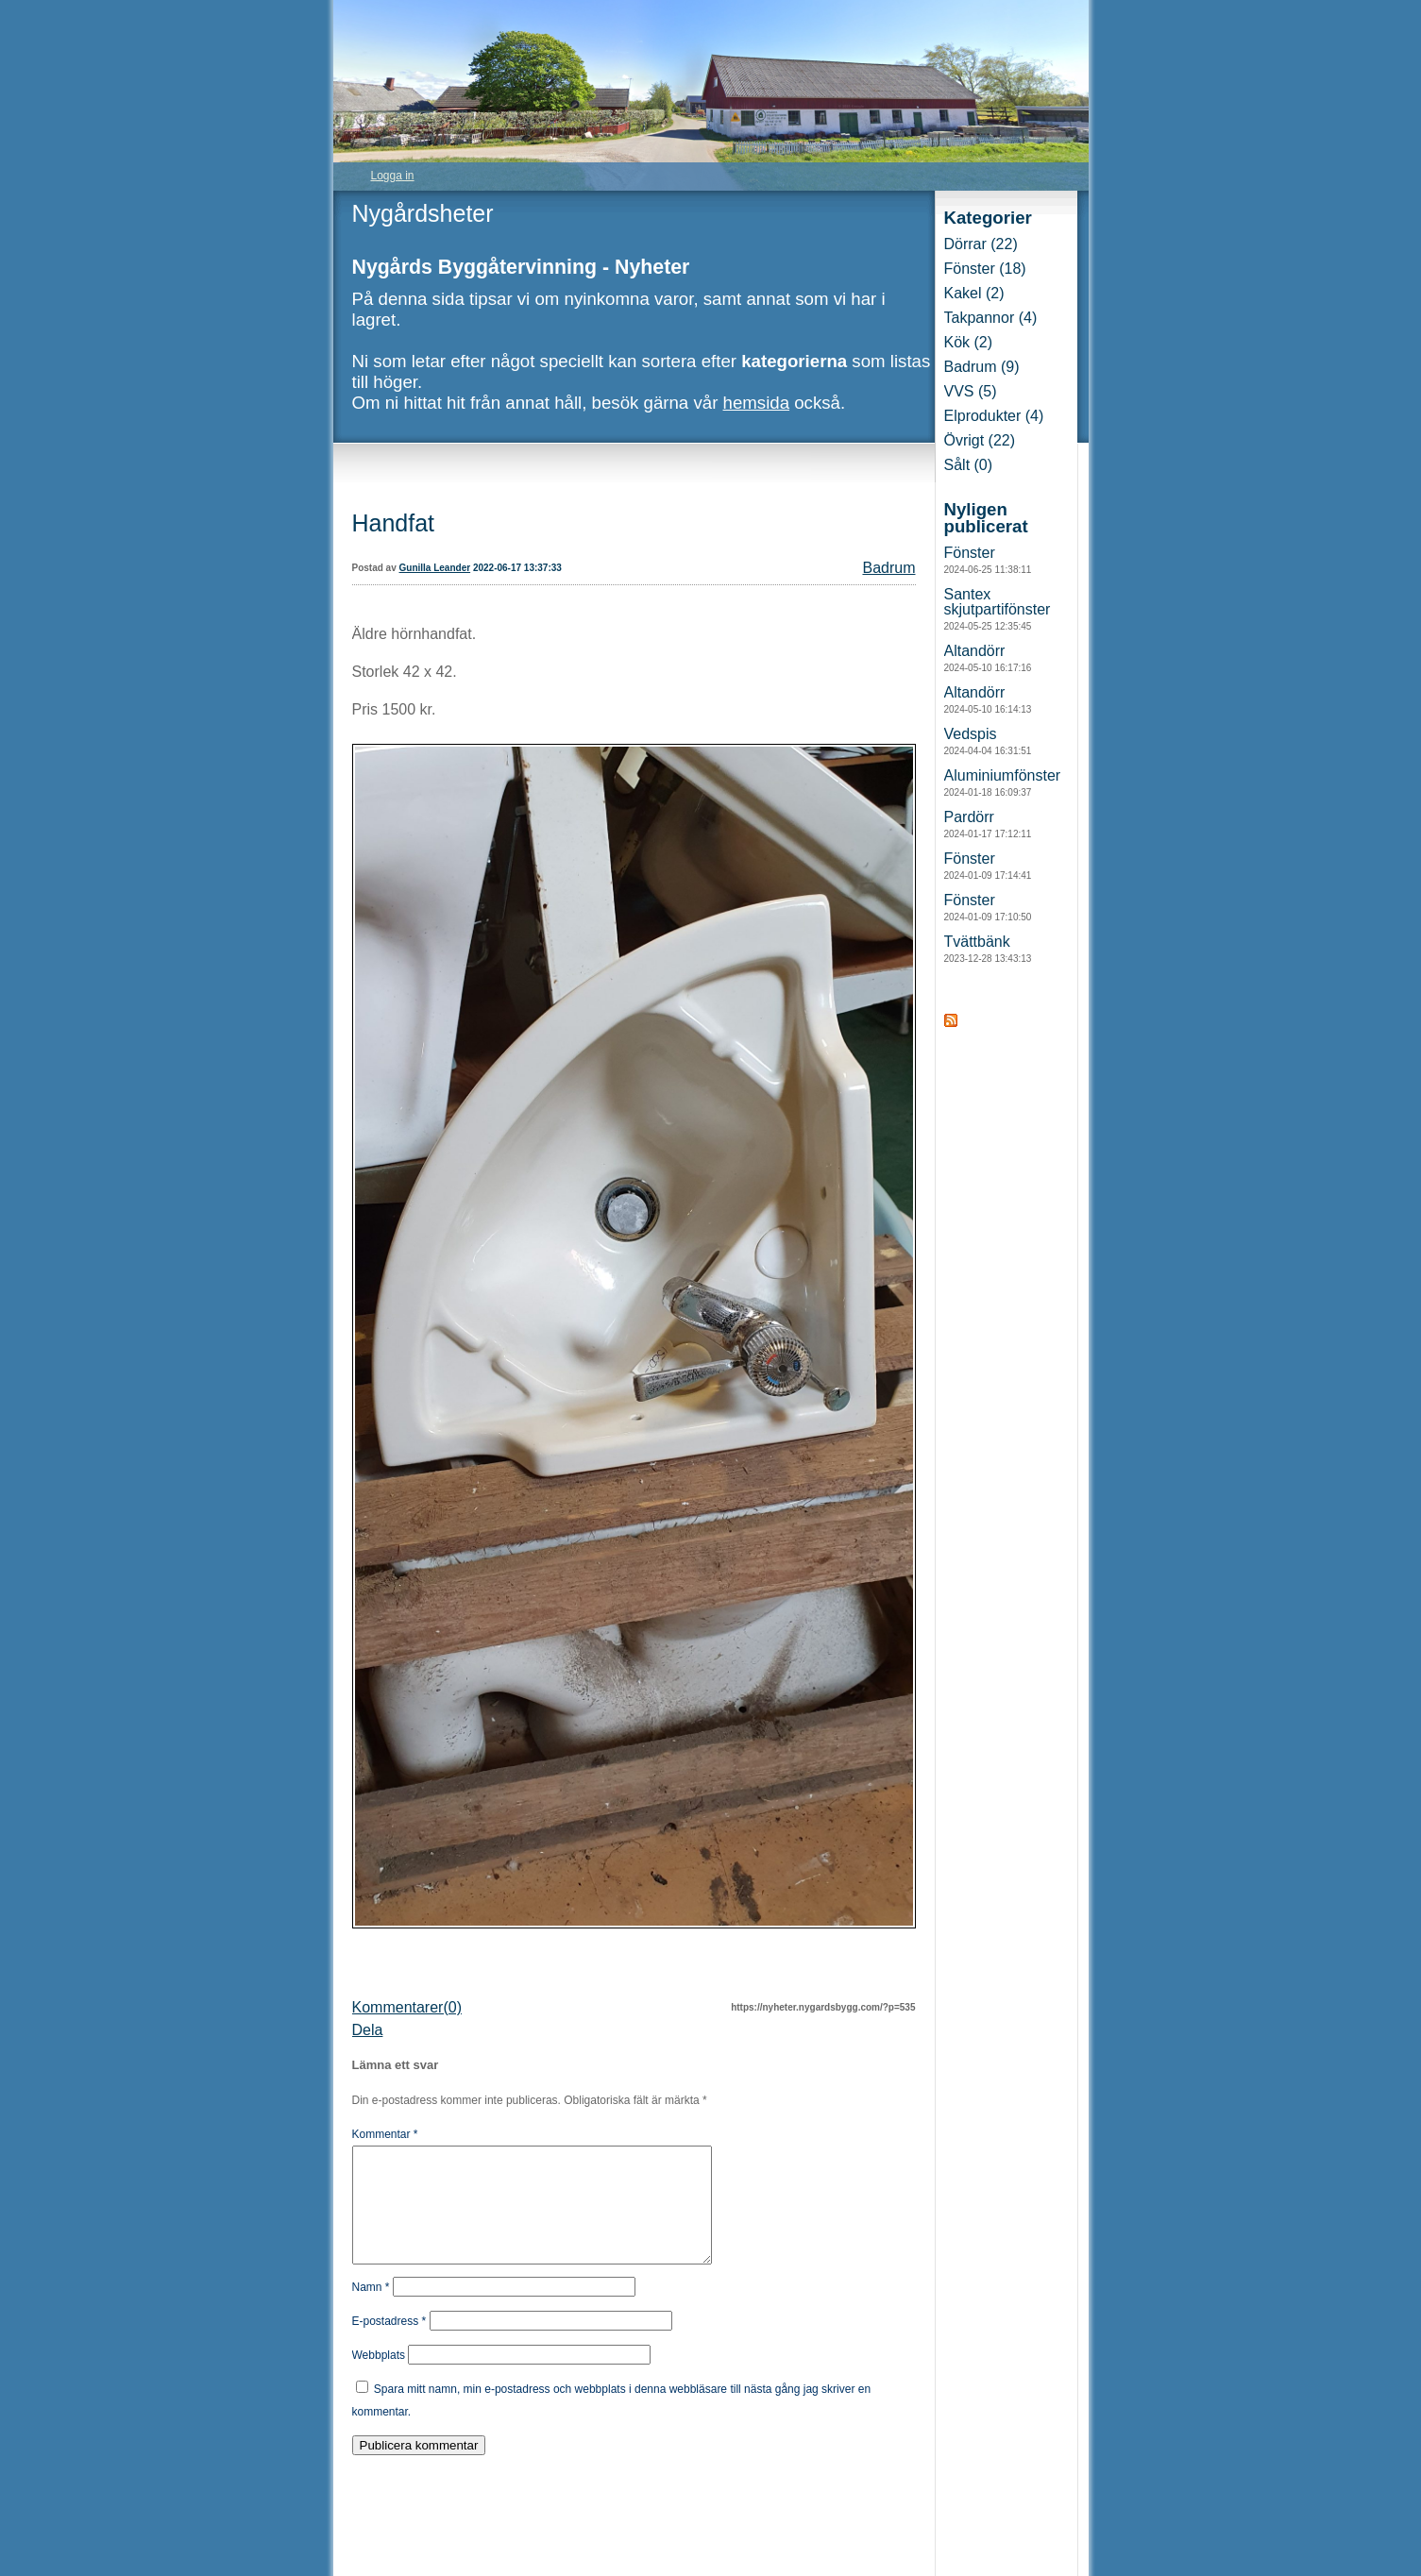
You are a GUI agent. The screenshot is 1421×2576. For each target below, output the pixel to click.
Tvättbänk (988, 949)
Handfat (393, 523)
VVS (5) (970, 391)
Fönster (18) (985, 269)
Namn (371, 2309)
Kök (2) (968, 342)
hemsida (756, 402)
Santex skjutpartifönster (997, 608)
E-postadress (389, 2343)
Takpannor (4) (991, 318)
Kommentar (385, 2134)
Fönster (988, 560)
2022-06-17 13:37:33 (517, 568)
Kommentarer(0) (407, 2007)
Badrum (888, 568)
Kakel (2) (974, 293)
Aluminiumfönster (1002, 782)
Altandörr (988, 658)
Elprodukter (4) (994, 416)
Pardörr (988, 824)
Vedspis (988, 741)
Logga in (392, 175)
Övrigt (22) (980, 440)
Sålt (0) (968, 465)
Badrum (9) (982, 367)
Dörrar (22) (981, 244)
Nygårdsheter (423, 213)
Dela (367, 2030)
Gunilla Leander (435, 568)
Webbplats (378, 2377)
